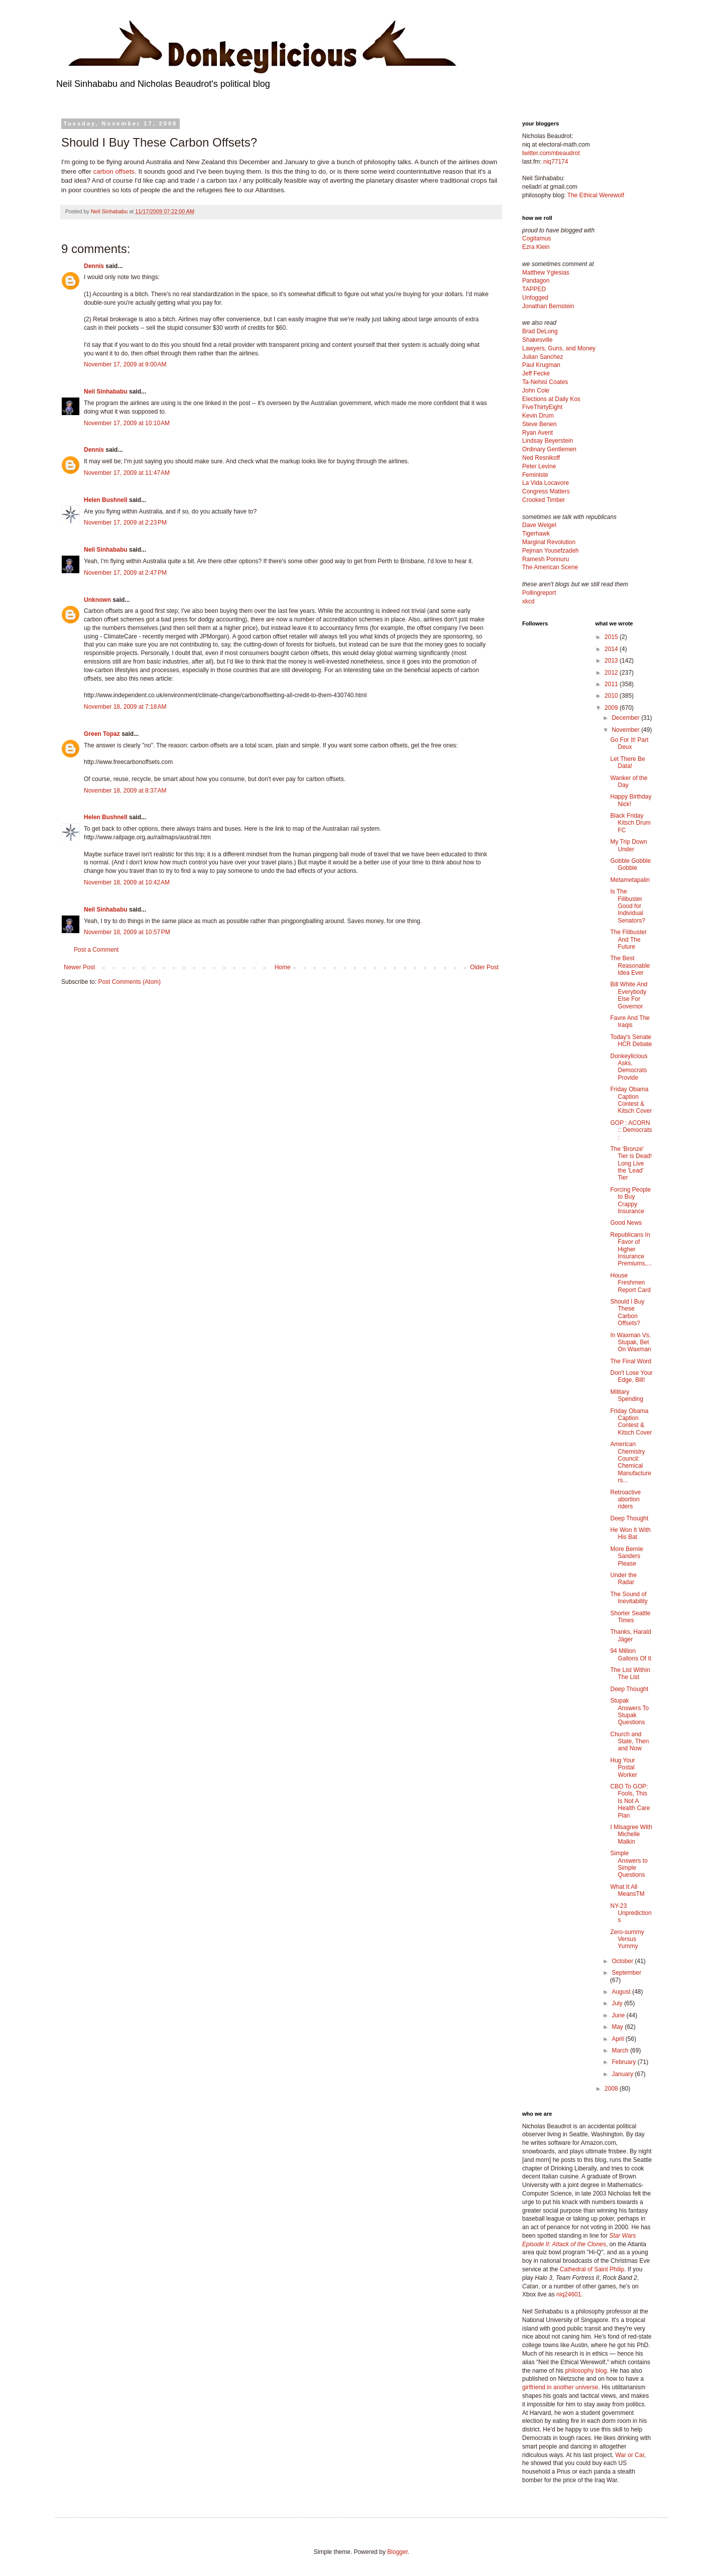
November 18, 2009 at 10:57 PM (127, 932)
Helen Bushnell (106, 499)
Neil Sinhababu (106, 391)
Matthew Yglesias (545, 272)
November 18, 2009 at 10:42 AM (127, 882)
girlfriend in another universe (560, 2387)
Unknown (97, 599)
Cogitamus (536, 238)
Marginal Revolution (548, 542)
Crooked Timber (543, 499)
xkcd (528, 601)
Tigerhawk (536, 533)
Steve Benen (539, 424)
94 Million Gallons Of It (630, 1654)
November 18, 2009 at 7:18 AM (125, 706)
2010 (612, 695)
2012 (612, 672)
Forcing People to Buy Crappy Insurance (630, 1200)
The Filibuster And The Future (628, 939)
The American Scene (550, 567)
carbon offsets (114, 171)
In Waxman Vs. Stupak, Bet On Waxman (630, 1342)
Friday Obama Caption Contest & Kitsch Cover (631, 1100)
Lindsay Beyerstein (547, 440)
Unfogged (535, 297)
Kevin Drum (538, 415)
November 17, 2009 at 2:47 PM (125, 572)
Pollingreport (539, 592)
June (619, 2015)
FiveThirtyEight (542, 407)
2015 (612, 636)
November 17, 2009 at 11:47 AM (127, 472)
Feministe (535, 474)
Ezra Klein (536, 246)
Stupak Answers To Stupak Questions (629, 1711)
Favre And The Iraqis (630, 1021)
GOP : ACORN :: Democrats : (631, 1130)
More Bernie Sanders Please (626, 1556)
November (626, 729)
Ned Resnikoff (541, 457)
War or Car (629, 2455)
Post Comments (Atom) (129, 981)
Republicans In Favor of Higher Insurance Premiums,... (630, 1249)
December (626, 717)
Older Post (484, 967)
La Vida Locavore (545, 482)
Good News (626, 1222)
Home (283, 967)
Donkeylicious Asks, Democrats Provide (628, 1067)
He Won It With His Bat (630, 1533)
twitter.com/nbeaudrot (551, 153)
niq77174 (555, 161)
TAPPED (534, 289)
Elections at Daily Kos (551, 399)
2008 (612, 2088)
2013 (612, 660)
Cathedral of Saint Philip (592, 2269)
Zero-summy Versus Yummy (627, 1939)
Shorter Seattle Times (630, 1617)
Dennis (94, 266)
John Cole (535, 390)
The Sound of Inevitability (628, 1598)
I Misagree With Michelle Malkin (631, 1834)
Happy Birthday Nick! (630, 800)
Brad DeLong (540, 331)
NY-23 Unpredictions (630, 1913)
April (618, 2038)
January (623, 2074)
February (624, 2062)
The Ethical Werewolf (595, 195)
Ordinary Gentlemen (549, 449)
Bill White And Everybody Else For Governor (628, 995)
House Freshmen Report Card (630, 1283)
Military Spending (626, 1395)
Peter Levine (539, 466)
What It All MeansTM (627, 1890)
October (623, 1961)
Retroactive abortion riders (625, 1499)
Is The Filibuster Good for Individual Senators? (627, 906)
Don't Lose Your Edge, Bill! (631, 1376)
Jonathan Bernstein (548, 306)
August (622, 1991)
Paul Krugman (541, 364)
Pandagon (536, 280)
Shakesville (537, 339)
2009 (612, 707)
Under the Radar (623, 1579)
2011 (612, 684)
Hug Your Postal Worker (623, 1767)
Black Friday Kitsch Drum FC (630, 823)
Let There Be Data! (627, 762)
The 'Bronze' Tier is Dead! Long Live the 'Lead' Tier (631, 1163)
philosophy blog (586, 2370)
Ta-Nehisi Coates (545, 381)
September (626, 1972)
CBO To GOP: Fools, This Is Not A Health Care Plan (630, 1801)
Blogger (397, 2551)
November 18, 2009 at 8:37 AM (125, 790)
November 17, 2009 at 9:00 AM (125, 364)
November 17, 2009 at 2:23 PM (125, 522)
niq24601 (568, 2294)
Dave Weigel (539, 525)
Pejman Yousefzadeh (550, 550)
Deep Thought (629, 1518)
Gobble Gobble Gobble (630, 864)
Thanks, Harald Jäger (630, 1635)
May (618, 2026)
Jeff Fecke (536, 373)
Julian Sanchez (542, 356)
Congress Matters (546, 491)
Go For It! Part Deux (629, 743)
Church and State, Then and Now (629, 1741)
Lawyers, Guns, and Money (558, 348)
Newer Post (79, 967)
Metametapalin (630, 879)
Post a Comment (96, 949)
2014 (612, 649)
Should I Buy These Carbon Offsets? (627, 1312)
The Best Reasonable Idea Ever (630, 965)
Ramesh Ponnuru (545, 559)
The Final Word (630, 1361)
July (618, 2003)
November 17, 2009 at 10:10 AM (127, 423)
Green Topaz (102, 733)
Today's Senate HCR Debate (631, 1041)
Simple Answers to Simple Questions (628, 1864)
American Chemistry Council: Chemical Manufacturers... (630, 1462)
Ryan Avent (537, 432)
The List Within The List (630, 1673)
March (621, 2050)
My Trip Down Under (628, 845)
